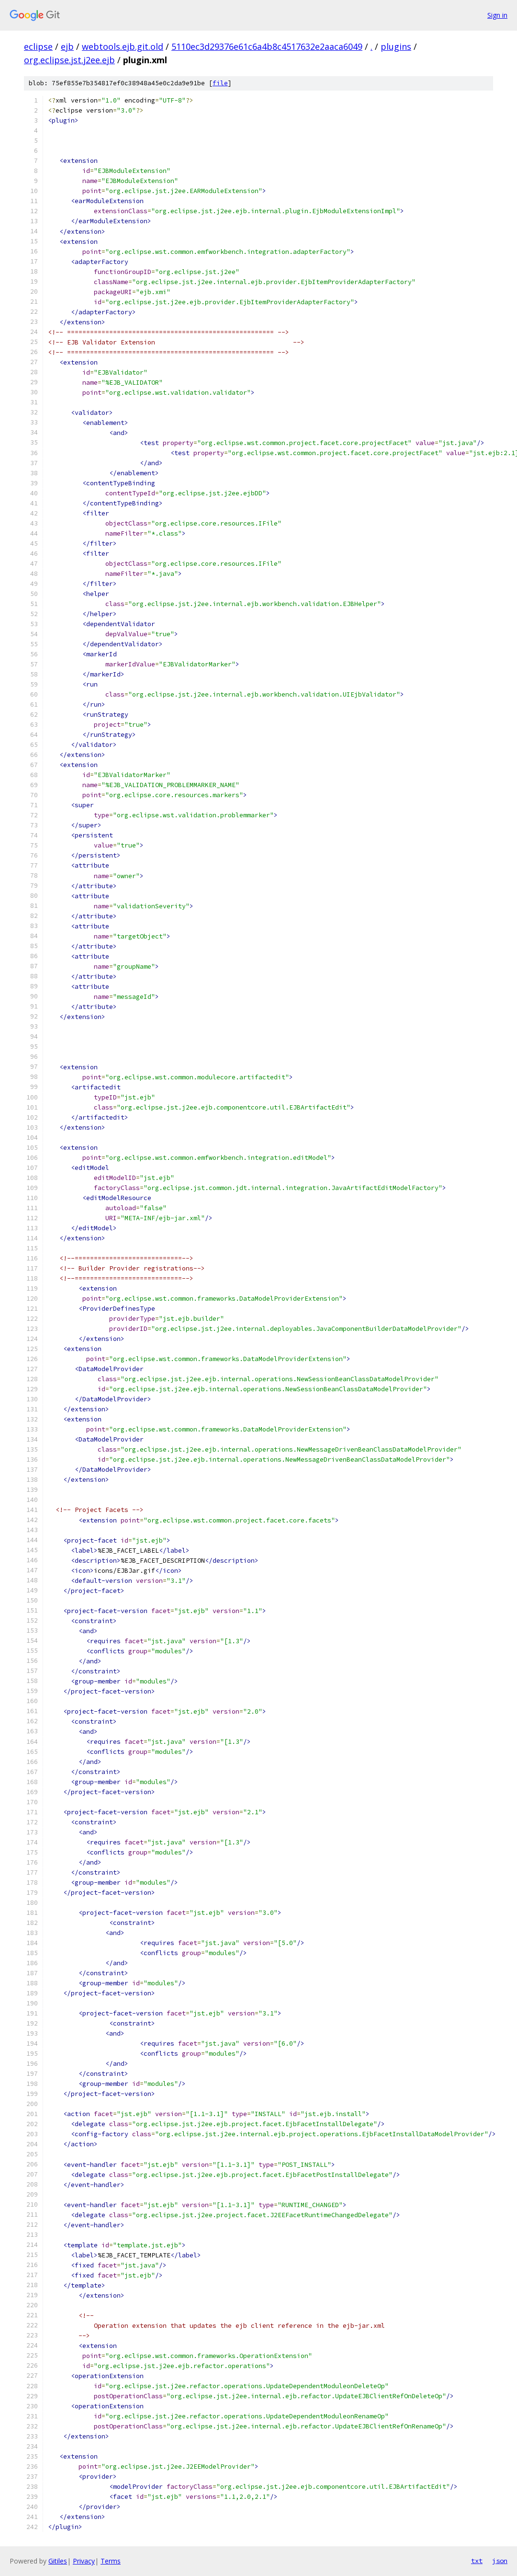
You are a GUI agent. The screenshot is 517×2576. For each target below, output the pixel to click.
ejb (67, 46)
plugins (396, 46)
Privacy (84, 2560)
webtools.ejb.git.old (122, 46)
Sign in (497, 15)
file (220, 83)
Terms (111, 2560)
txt (477, 2560)
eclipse (38, 46)
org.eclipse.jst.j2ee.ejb (69, 60)
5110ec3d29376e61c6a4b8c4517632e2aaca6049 (266, 46)
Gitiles (57, 2560)
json (499, 2560)
